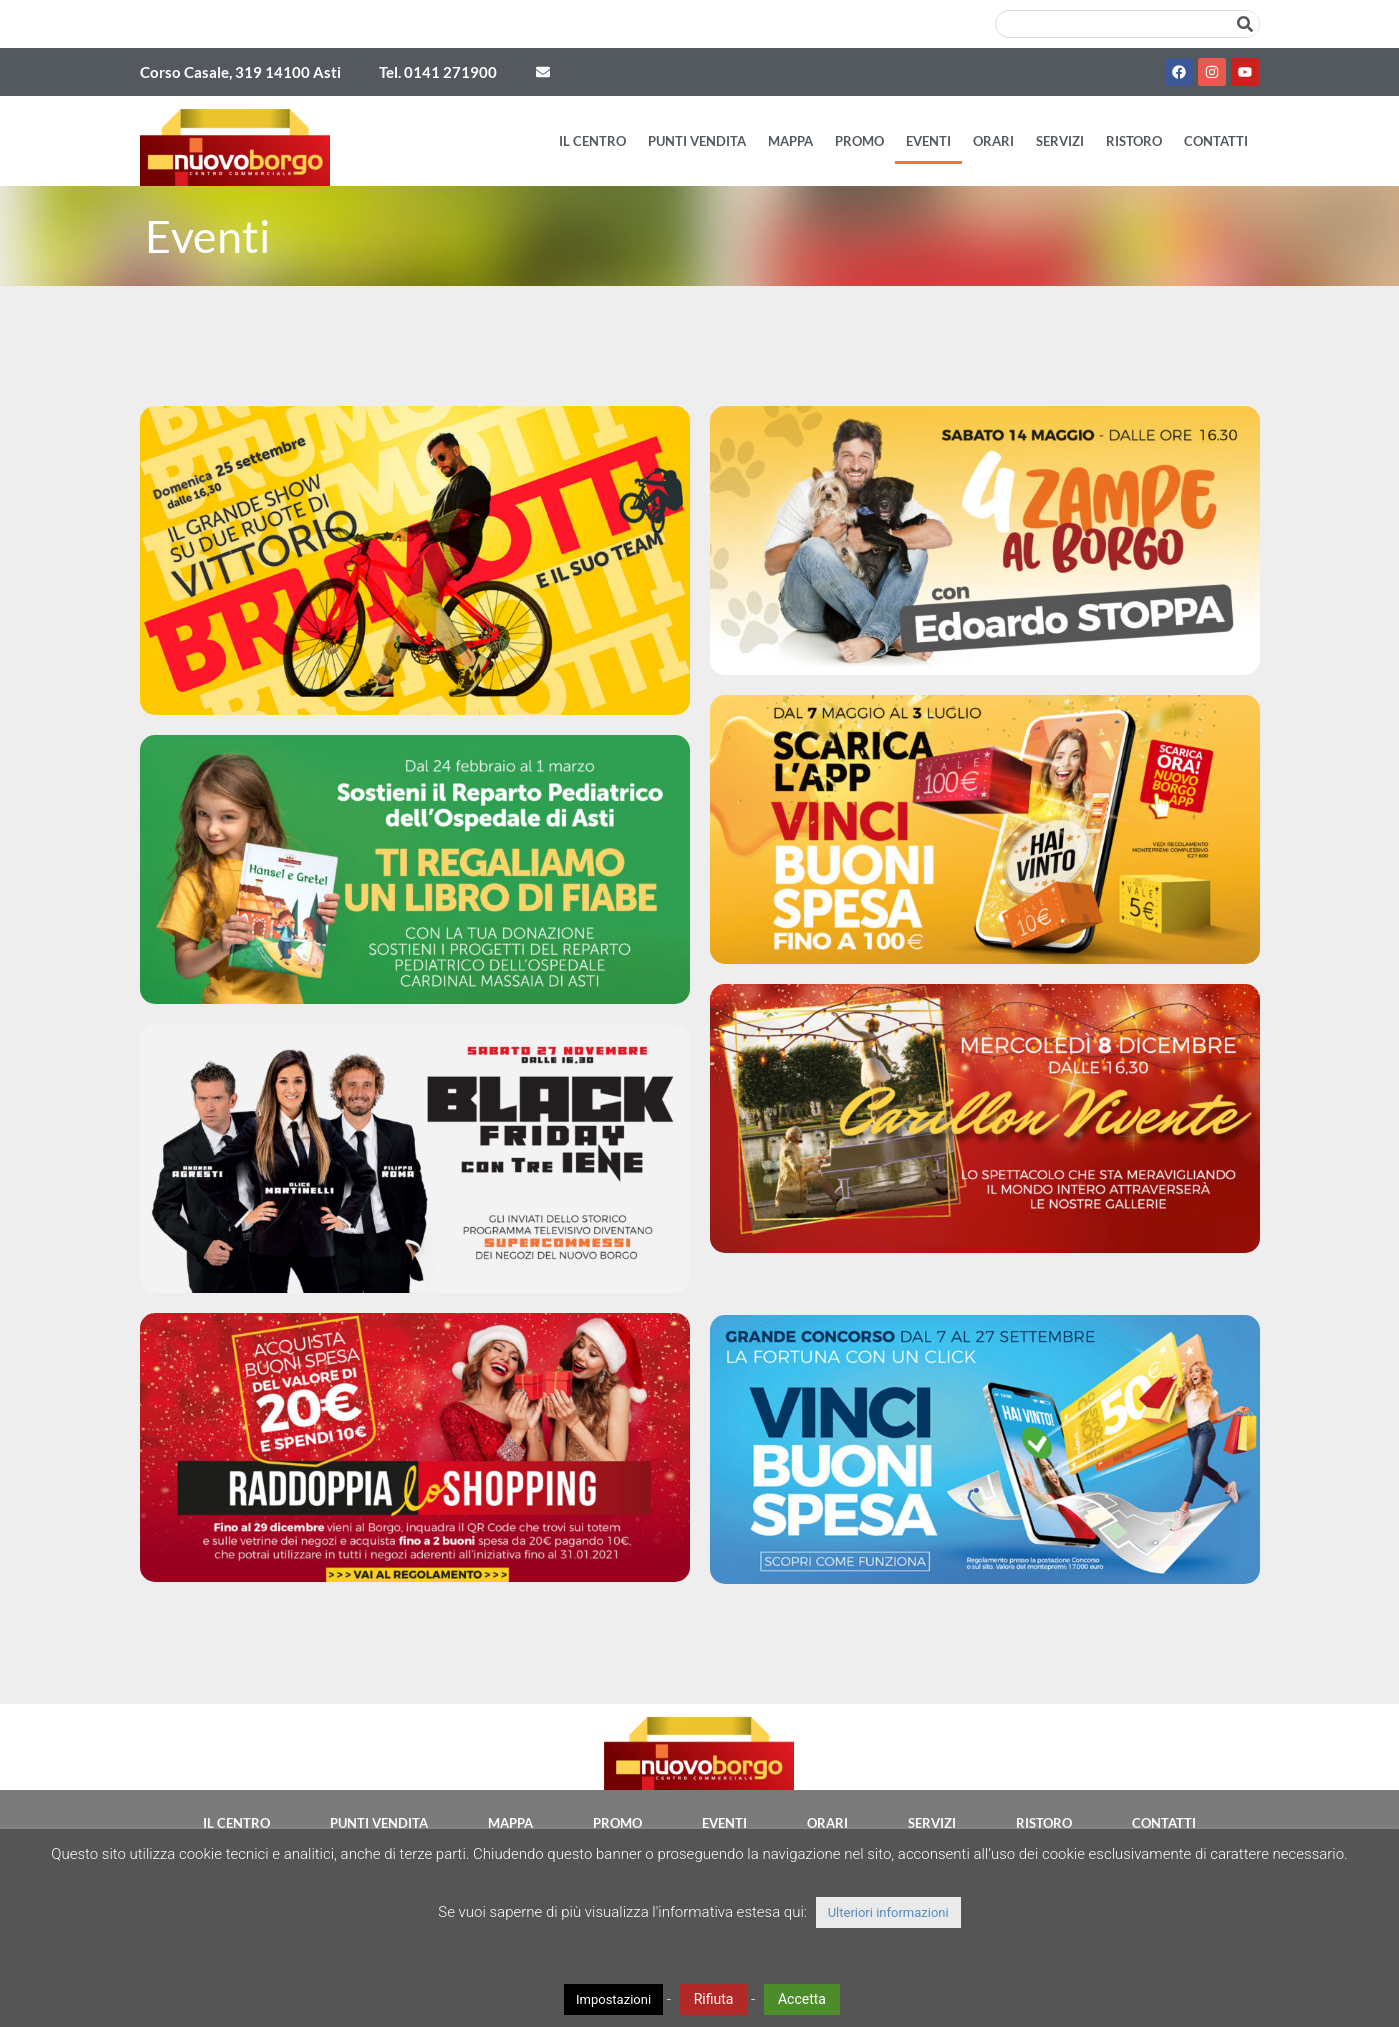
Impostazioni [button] (613, 1999)
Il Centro (592, 141)
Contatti (1216, 141)
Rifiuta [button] (714, 1999)
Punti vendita (697, 141)
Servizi (1060, 141)
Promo (859, 141)
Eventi (928, 141)
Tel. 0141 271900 (438, 72)
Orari (993, 141)
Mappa (790, 141)
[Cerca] (1245, 24)
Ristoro (1134, 141)
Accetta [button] (802, 1999)
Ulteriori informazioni (888, 1912)
